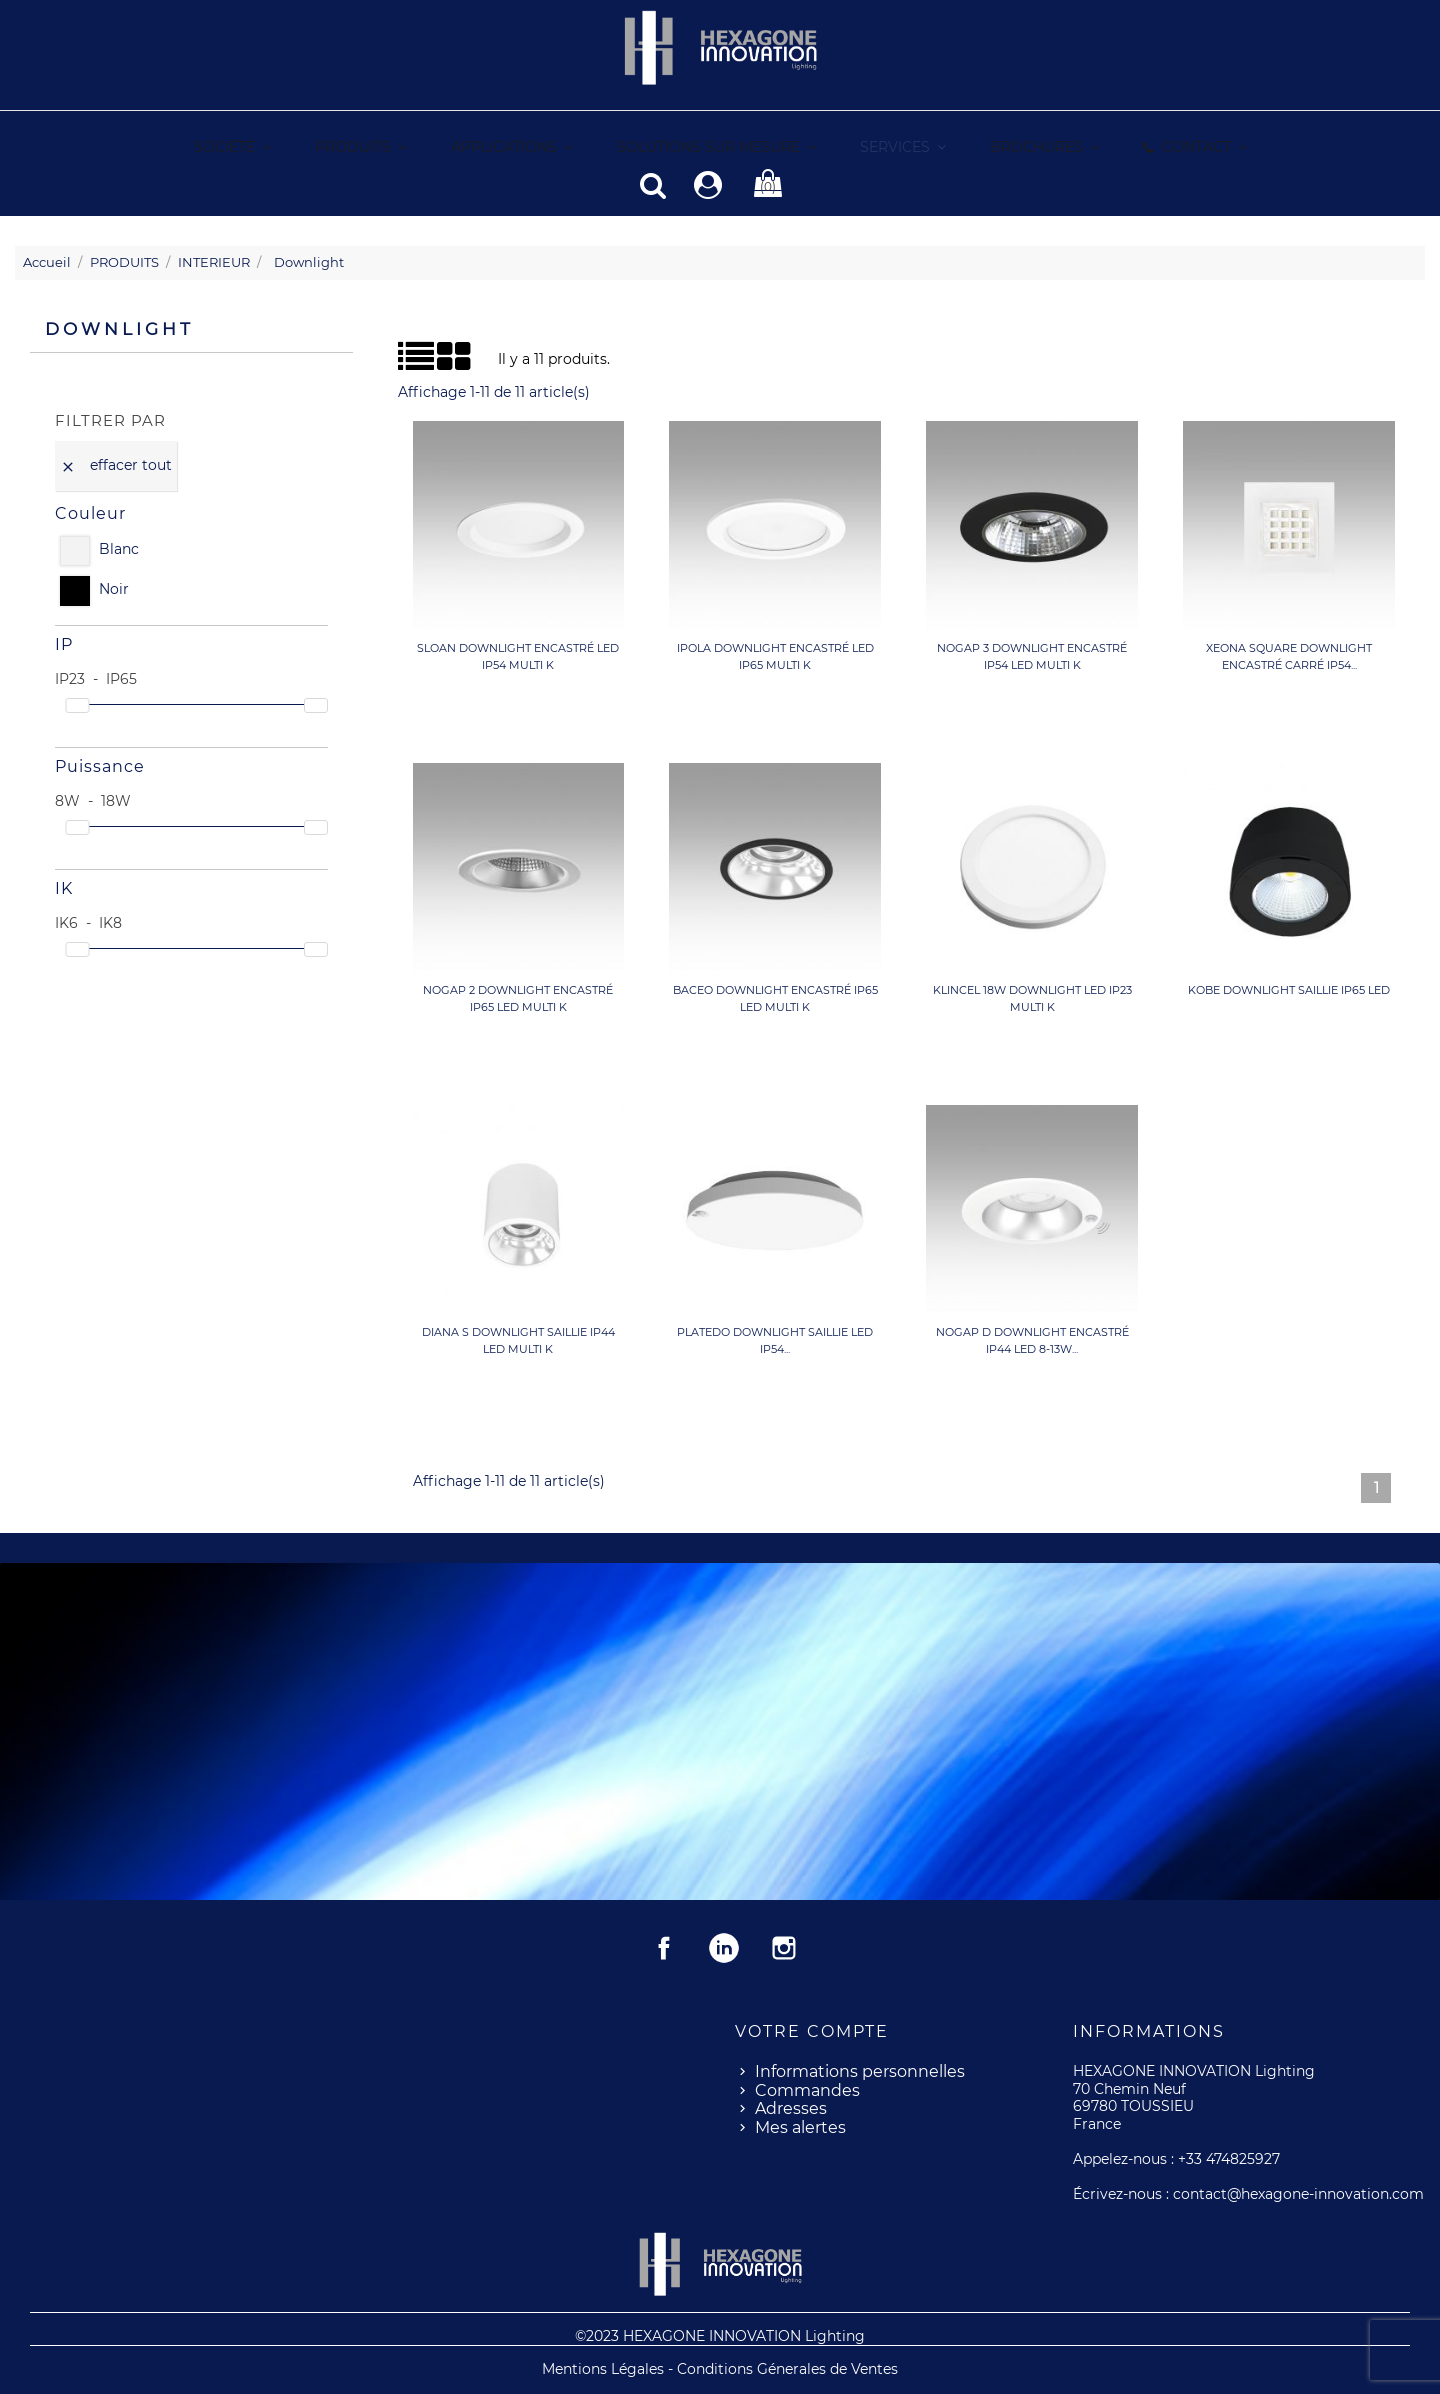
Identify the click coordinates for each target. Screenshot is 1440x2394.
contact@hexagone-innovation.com (1298, 2193)
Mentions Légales (605, 2368)
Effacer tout (116, 464)
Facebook (664, 1947)
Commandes (807, 2089)
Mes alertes (800, 2126)
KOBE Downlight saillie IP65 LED (1289, 989)
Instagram (784, 1947)
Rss (724, 1947)
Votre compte (812, 2030)
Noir (114, 588)
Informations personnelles (860, 2070)
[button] (902, 147)
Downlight (119, 328)
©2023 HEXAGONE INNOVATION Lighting (720, 2335)
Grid (422, 356)
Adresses (791, 2107)
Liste (406, 362)
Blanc (119, 548)
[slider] (77, 704)
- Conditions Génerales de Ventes (783, 2368)
